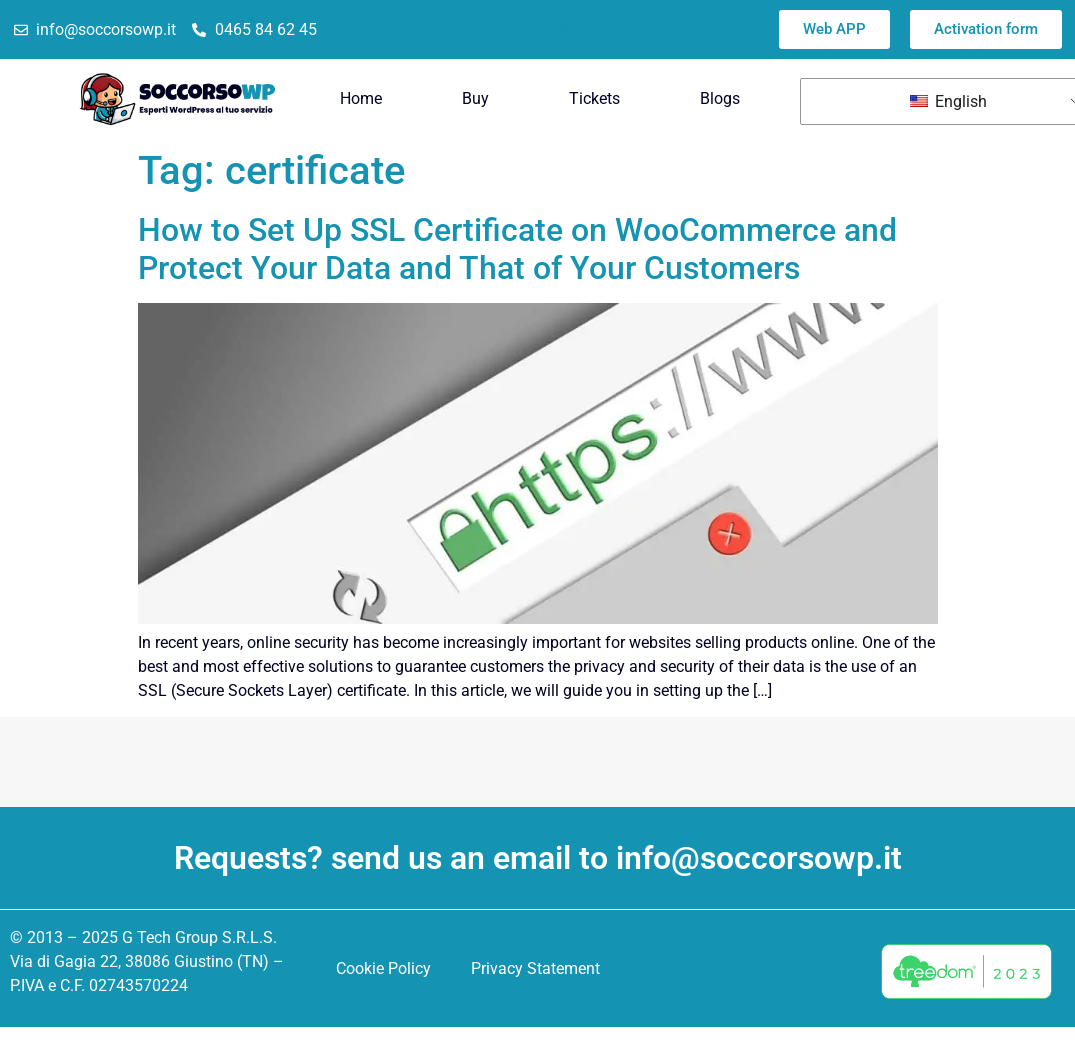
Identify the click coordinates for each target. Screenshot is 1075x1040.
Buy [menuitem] (475, 98)
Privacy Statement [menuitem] (535, 968)
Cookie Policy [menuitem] (383, 968)
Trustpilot (547, 29)
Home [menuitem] (361, 98)
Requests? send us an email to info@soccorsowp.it (538, 858)
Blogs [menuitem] (720, 98)
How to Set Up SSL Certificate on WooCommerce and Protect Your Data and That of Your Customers (517, 249)
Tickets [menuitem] (594, 98)
